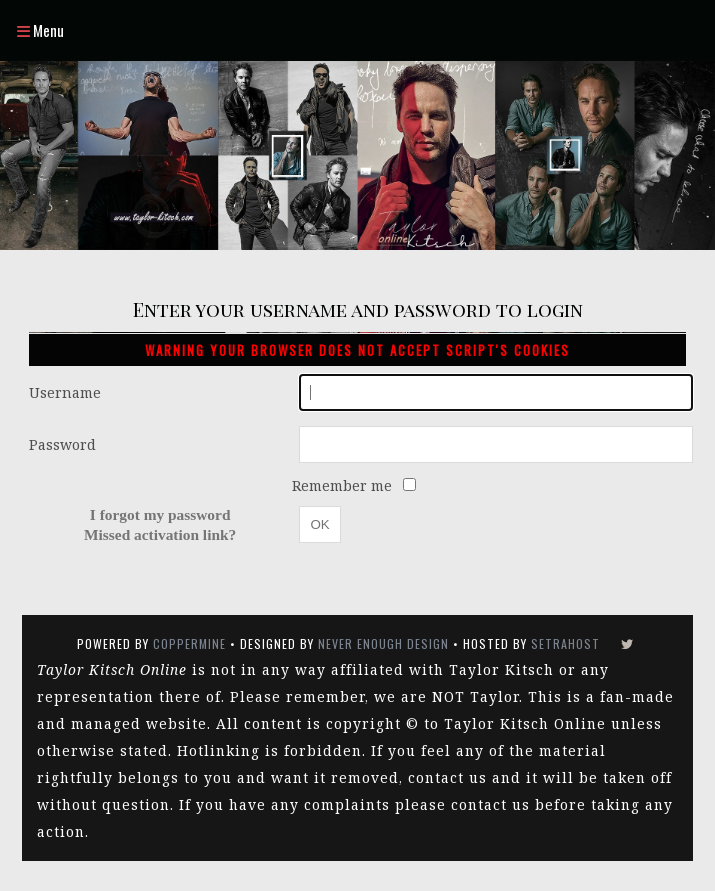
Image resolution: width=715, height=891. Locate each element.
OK (319, 524)
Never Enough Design (383, 643)
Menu (40, 30)
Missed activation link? (160, 534)
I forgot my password (160, 514)
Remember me (344, 485)
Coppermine (189, 643)
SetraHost (565, 643)
